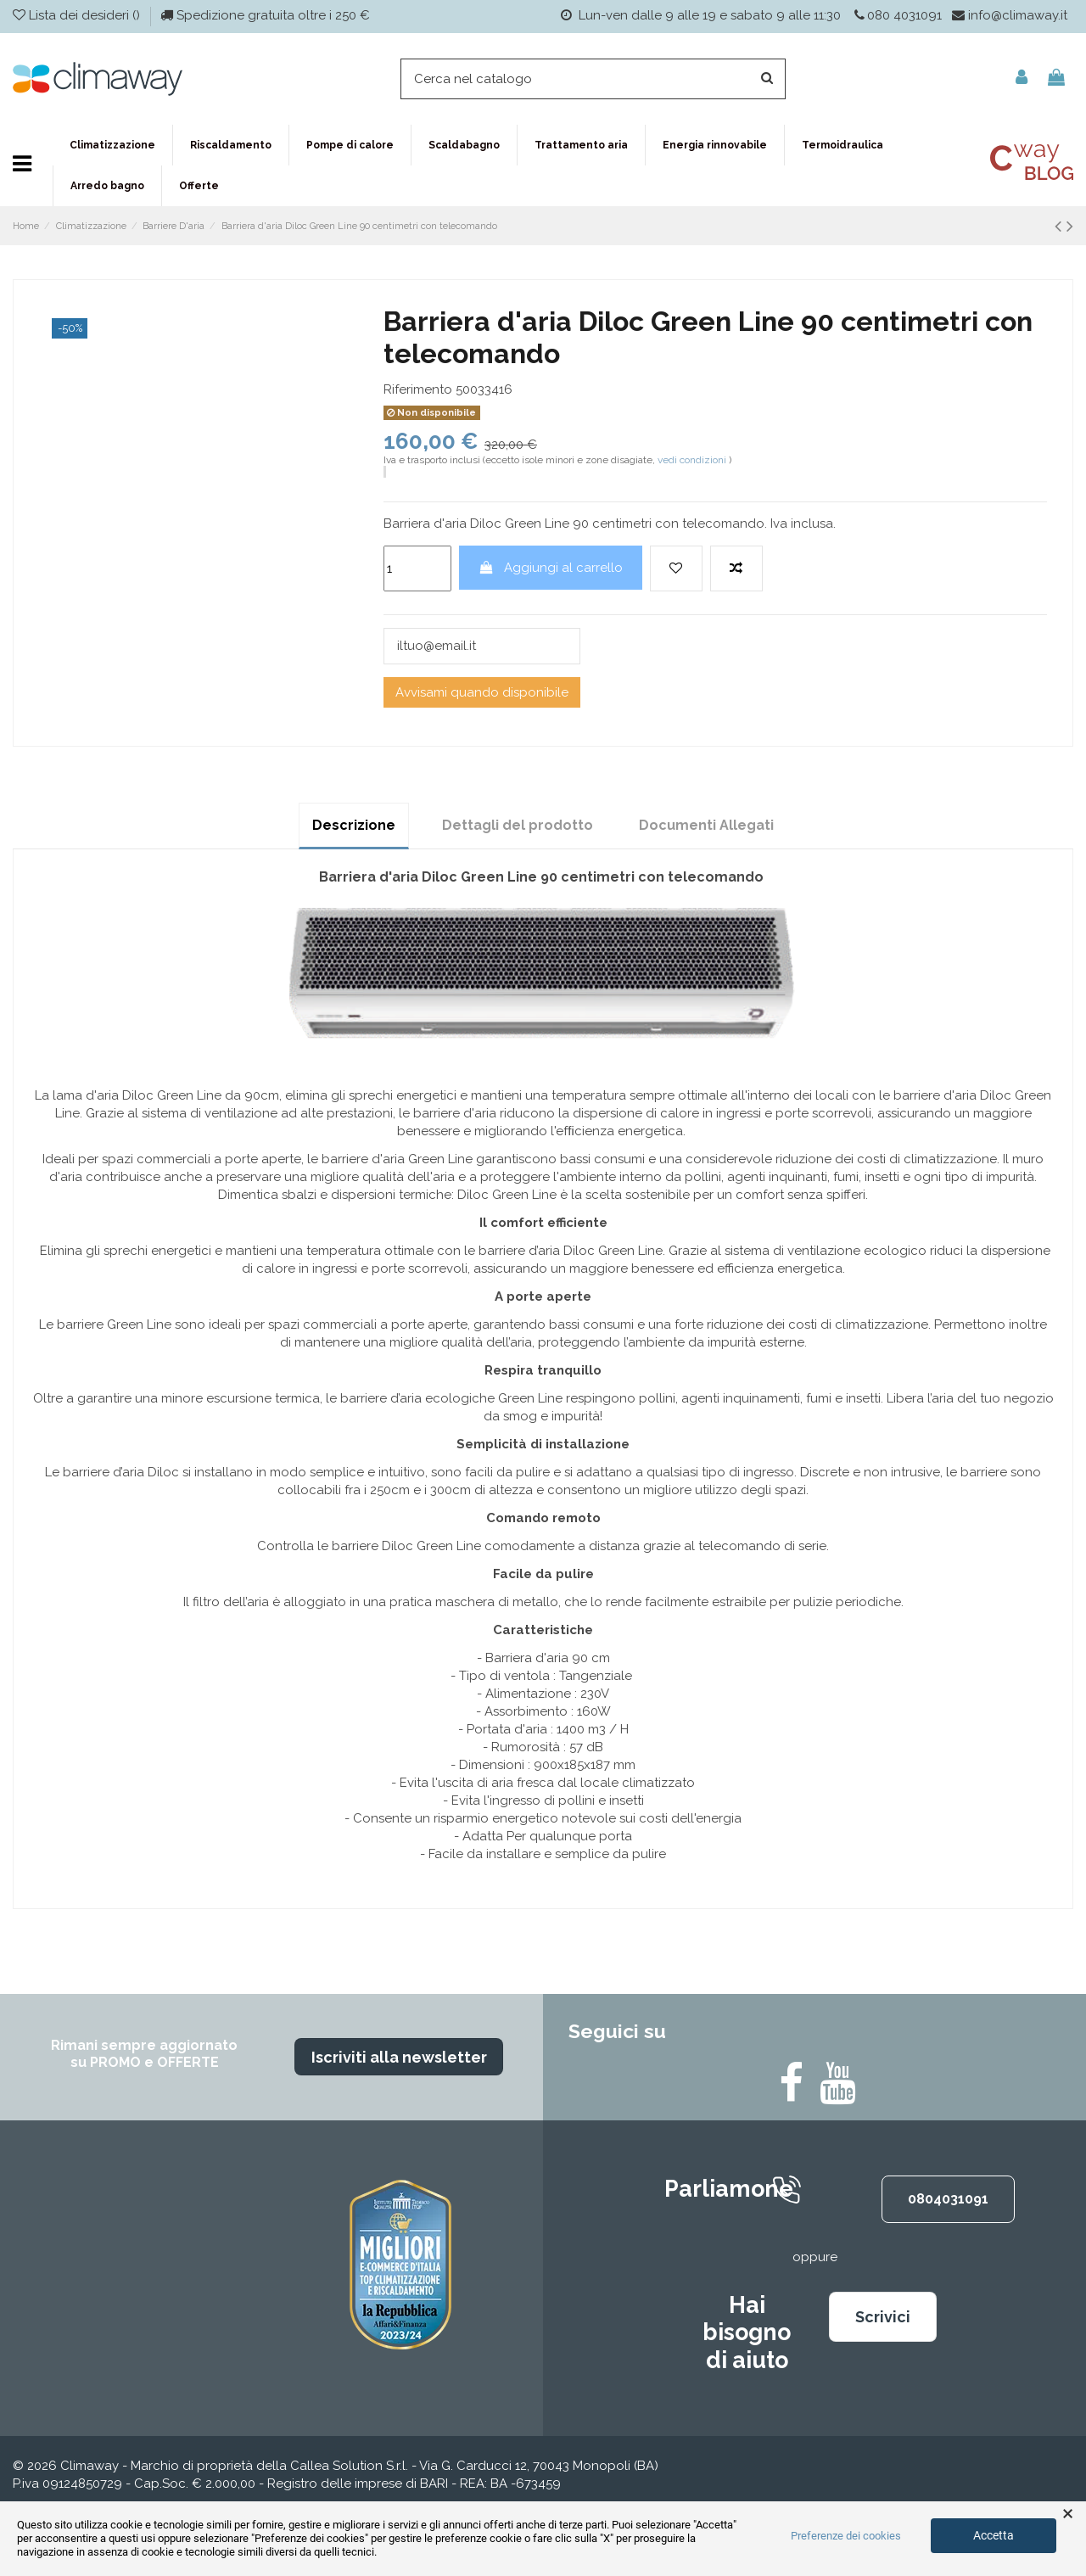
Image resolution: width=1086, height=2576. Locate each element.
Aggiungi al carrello (550, 567)
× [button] (1067, 2514)
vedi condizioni (692, 460)
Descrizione (353, 825)
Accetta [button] (993, 2535)
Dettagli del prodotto (517, 825)
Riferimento (417, 389)
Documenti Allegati (706, 825)
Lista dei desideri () (78, 15)
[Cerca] (593, 79)
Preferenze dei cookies (846, 2535)
